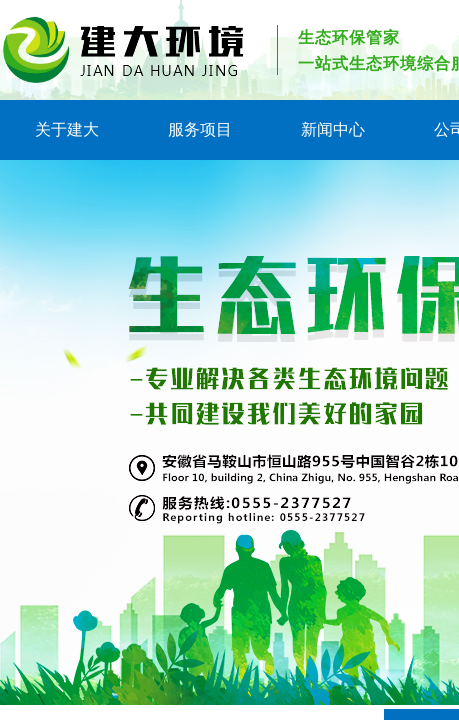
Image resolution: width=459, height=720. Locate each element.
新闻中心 (333, 129)
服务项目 (200, 129)
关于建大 (67, 129)
